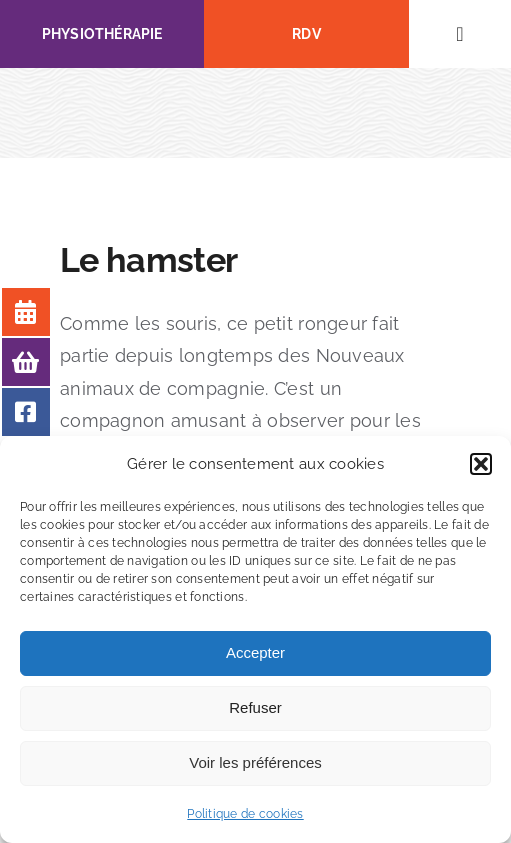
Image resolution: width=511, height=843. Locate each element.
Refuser (255, 707)
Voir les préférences (255, 762)
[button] (481, 464)
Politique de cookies (245, 814)
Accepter (255, 652)
